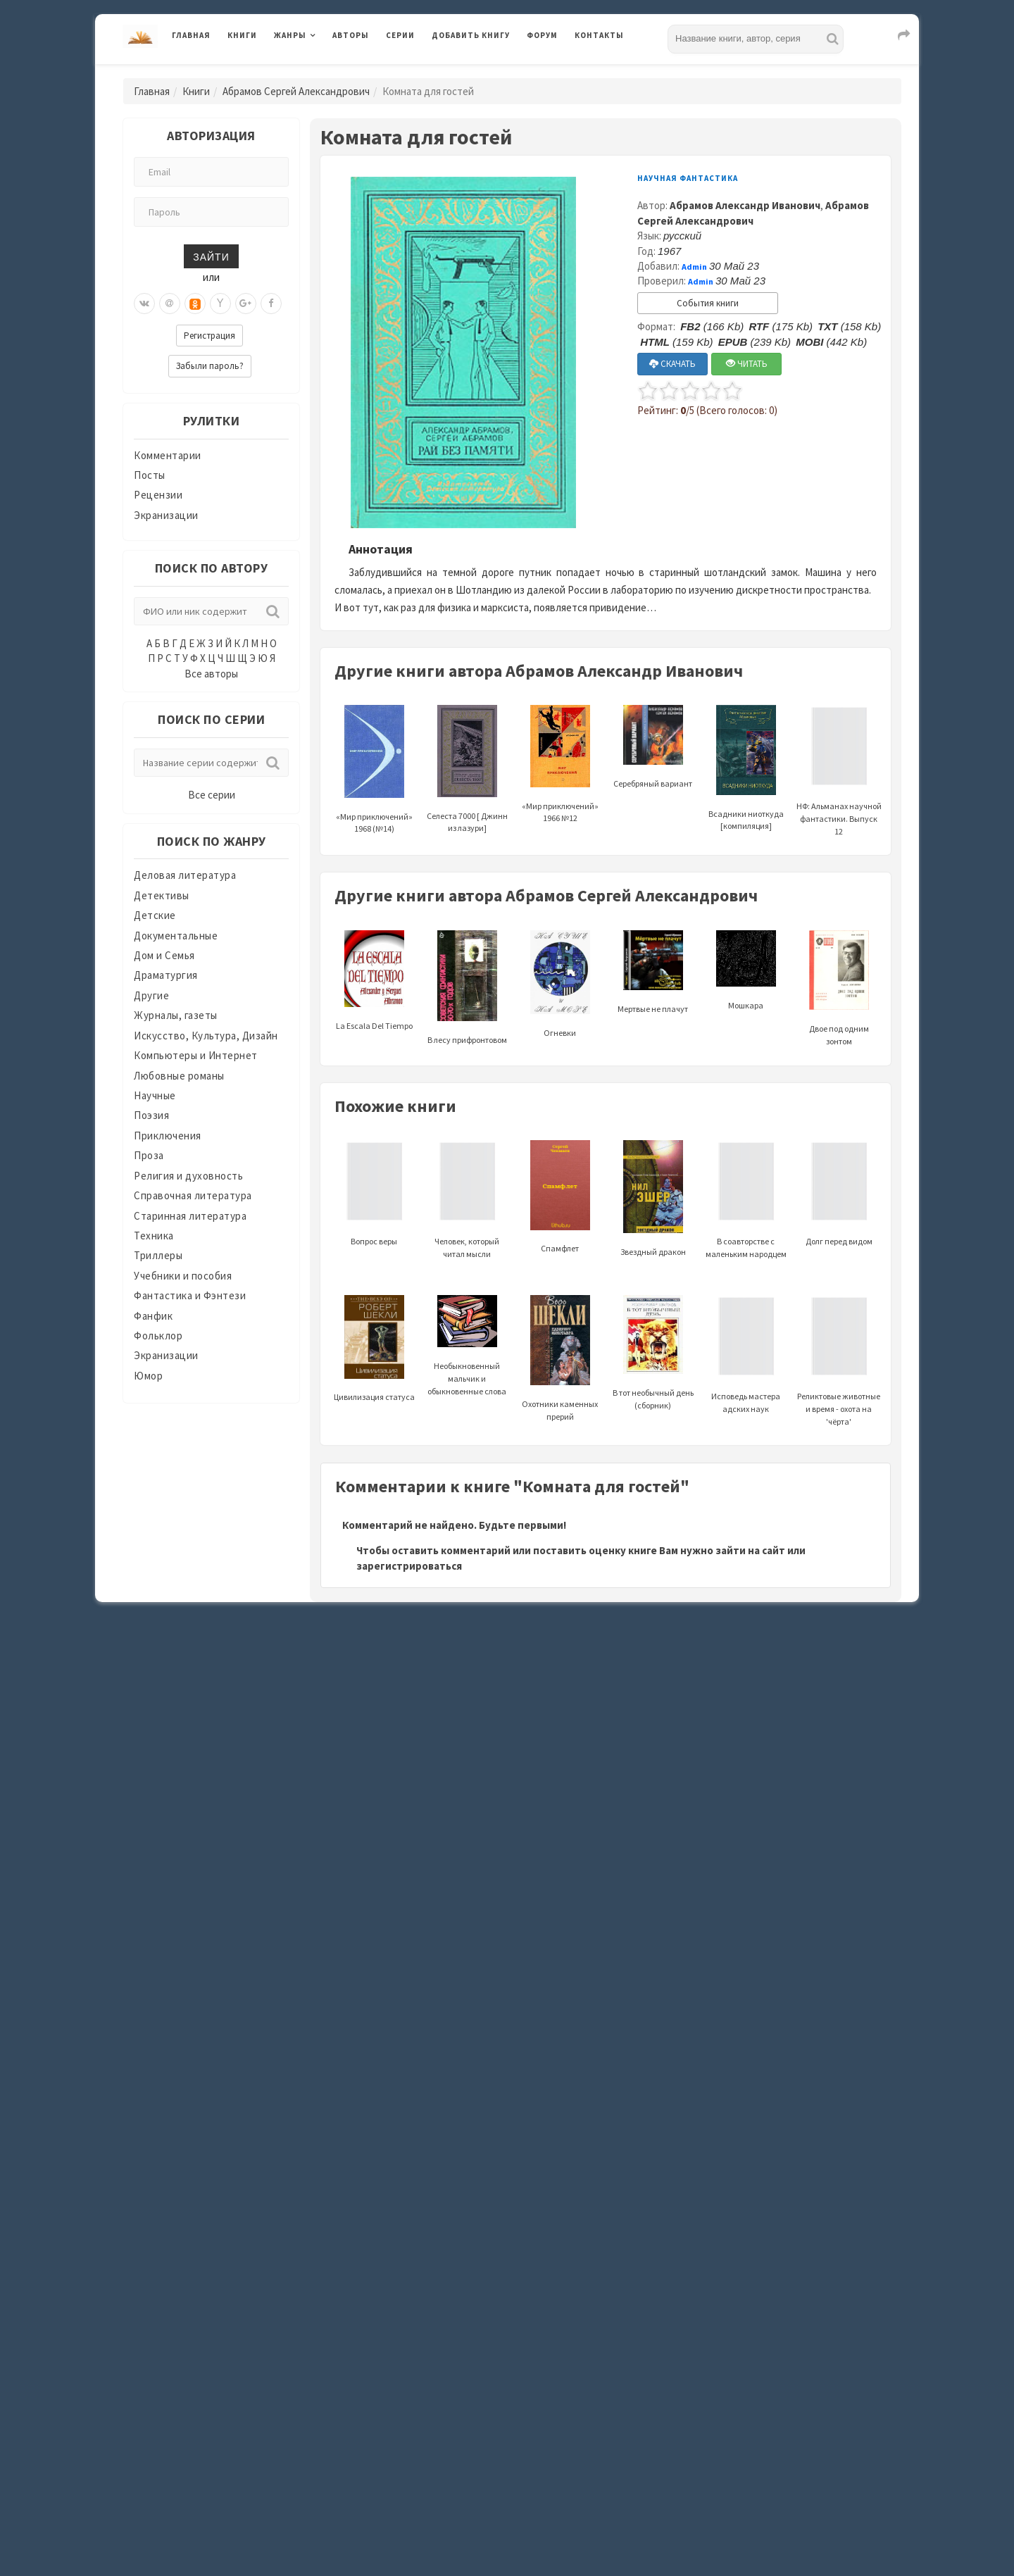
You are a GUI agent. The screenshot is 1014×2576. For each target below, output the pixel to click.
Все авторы (211, 673)
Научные (155, 1095)
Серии (400, 35)
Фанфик (153, 1316)
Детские (155, 915)
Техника (154, 1235)
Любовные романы (179, 1075)
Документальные (176, 935)
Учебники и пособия (183, 1275)
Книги (242, 35)
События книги (708, 303)
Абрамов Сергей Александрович (296, 91)
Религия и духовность (188, 1175)
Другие (151, 995)
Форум (542, 35)
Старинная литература (190, 1216)
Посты (149, 475)
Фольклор (158, 1335)
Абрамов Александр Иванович (745, 205)
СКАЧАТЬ (672, 364)
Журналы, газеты (176, 1015)
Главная (191, 35)
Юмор (148, 1375)
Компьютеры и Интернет (196, 1055)
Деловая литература (185, 875)
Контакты (599, 35)
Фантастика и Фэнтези (190, 1295)
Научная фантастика (687, 178)
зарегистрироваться (409, 1566)
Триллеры (158, 1255)
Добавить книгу (471, 35)
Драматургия (166, 975)
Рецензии (158, 494)
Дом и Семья (164, 955)
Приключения (167, 1135)
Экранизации (166, 515)
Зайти (211, 256)
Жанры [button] (290, 35)
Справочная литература (193, 1195)
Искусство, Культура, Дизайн (206, 1035)
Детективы (161, 895)
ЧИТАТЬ (747, 364)
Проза (149, 1155)
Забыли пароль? (210, 366)
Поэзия (151, 1115)
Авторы (350, 35)
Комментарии (167, 455)
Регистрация (209, 336)
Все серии (211, 794)
